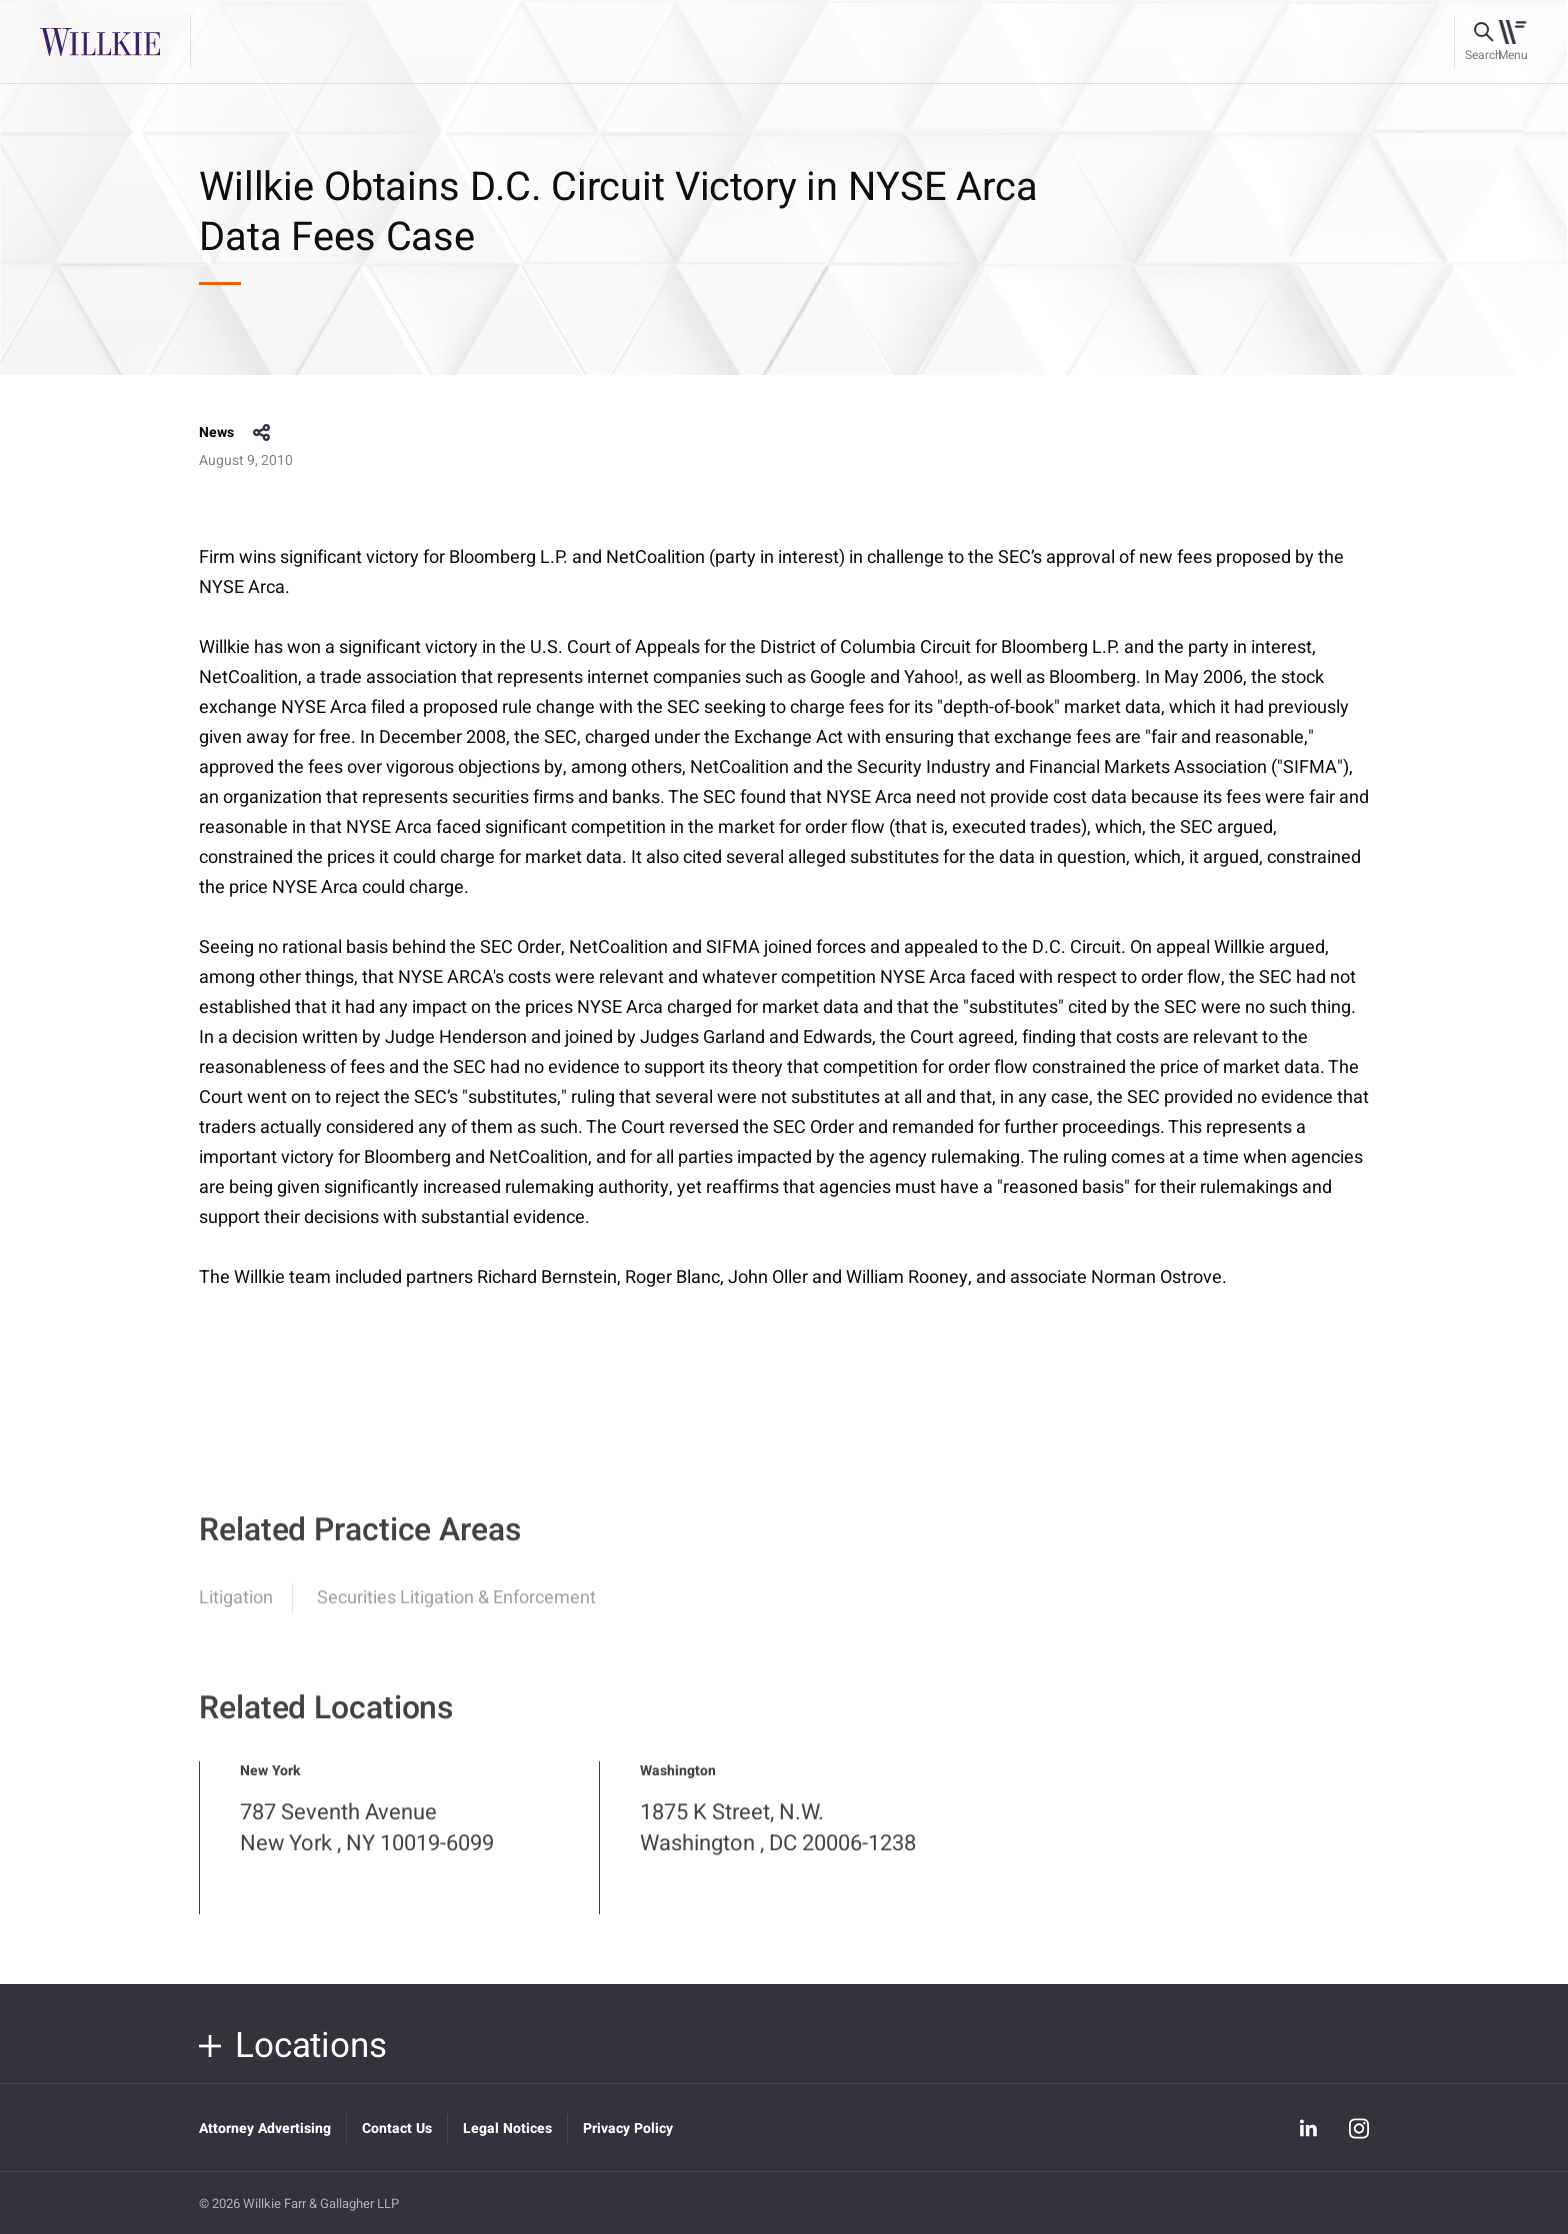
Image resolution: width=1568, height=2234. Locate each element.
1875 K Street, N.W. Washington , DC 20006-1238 (778, 1843)
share (262, 433)
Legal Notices (507, 2128)
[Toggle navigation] (1512, 42)
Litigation (236, 1612)
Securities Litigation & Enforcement (456, 1612)
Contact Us (397, 2128)
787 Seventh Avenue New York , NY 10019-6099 (367, 1843)
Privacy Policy (628, 2128)
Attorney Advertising (265, 2128)
